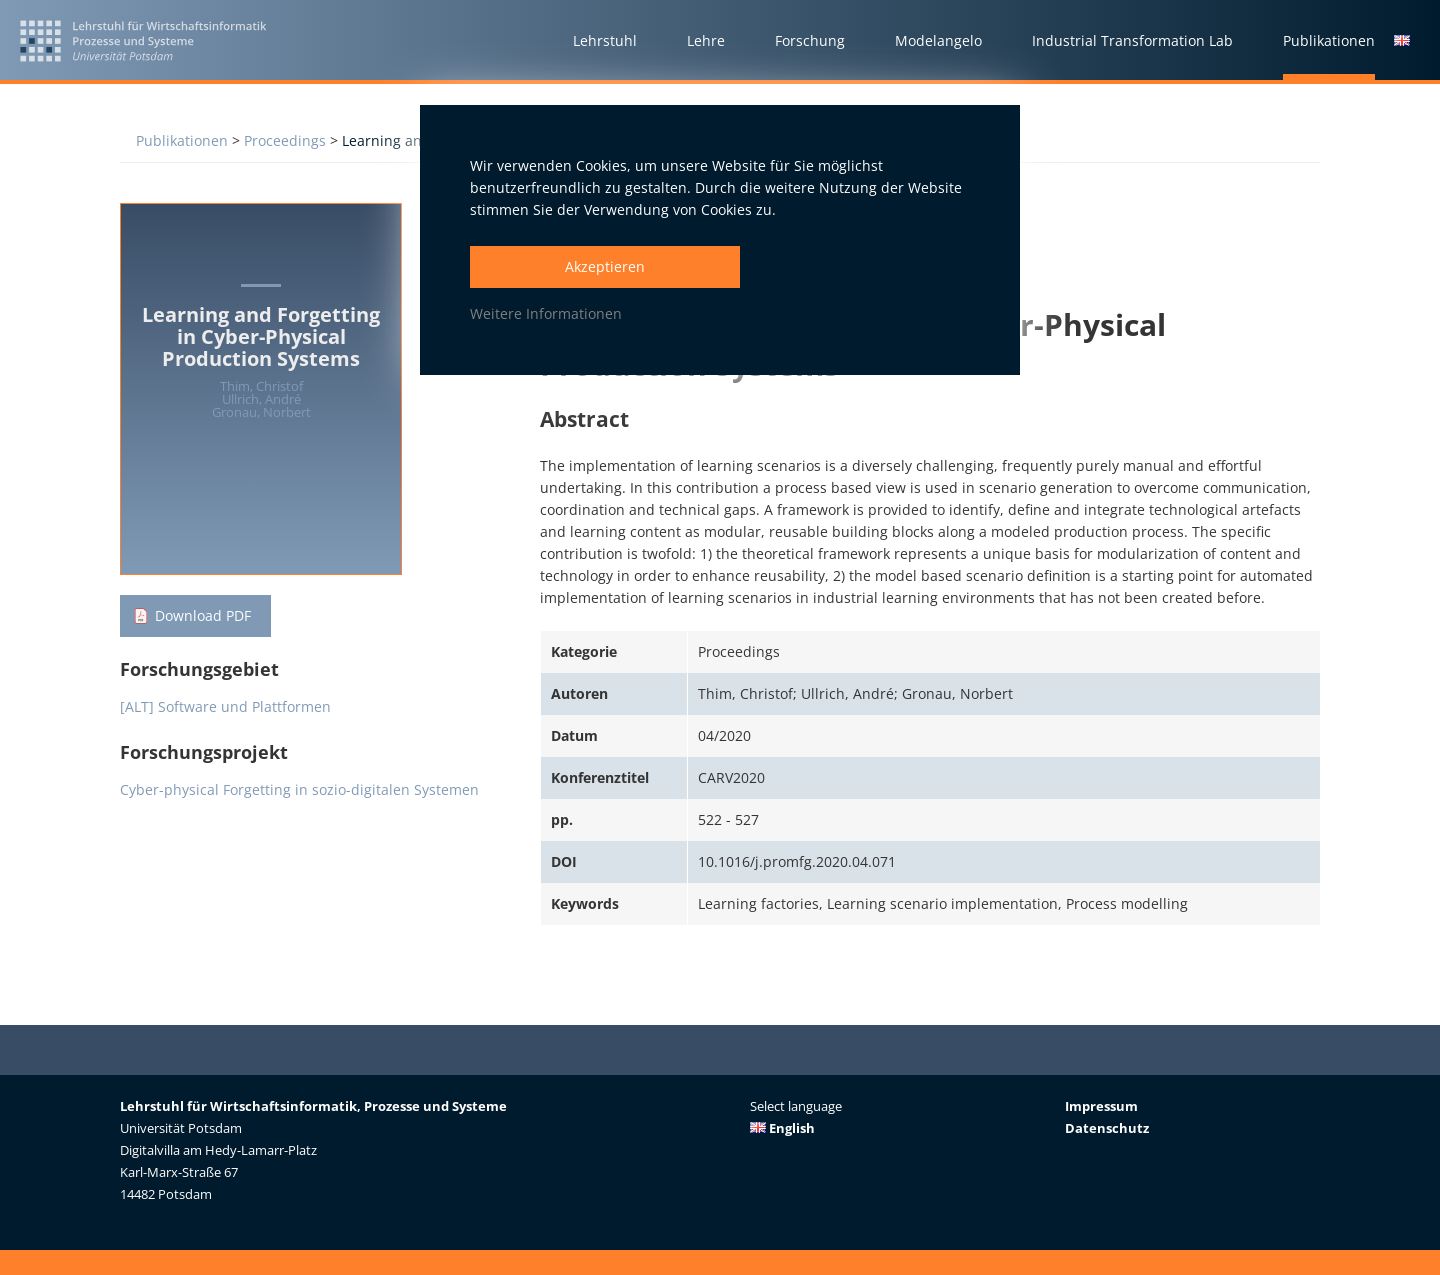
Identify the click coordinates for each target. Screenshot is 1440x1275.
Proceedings (285, 140)
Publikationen (182, 140)
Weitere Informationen (546, 313)
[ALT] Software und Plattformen (225, 706)
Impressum (1101, 1106)
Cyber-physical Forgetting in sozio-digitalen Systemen (299, 789)
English (782, 1128)
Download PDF (203, 615)
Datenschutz (1107, 1128)
